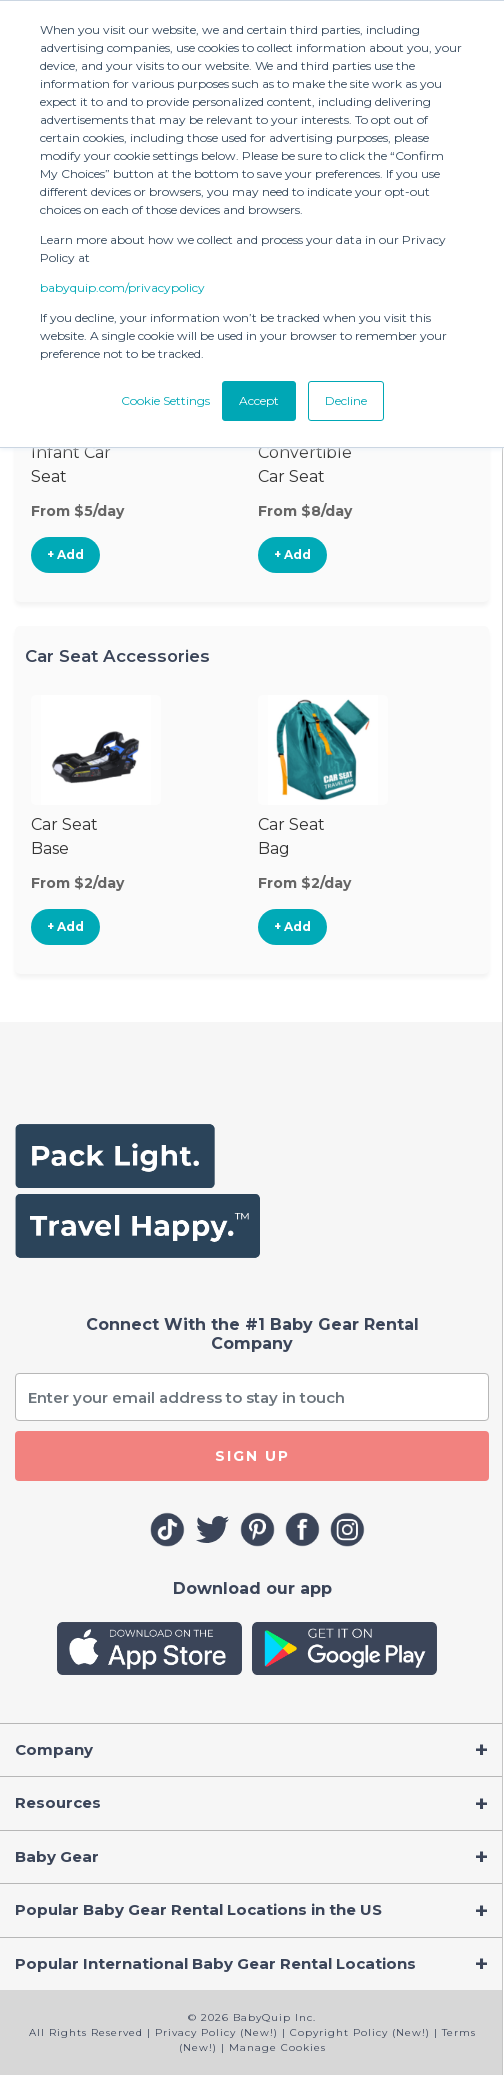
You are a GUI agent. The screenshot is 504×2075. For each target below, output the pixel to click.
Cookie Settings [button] (165, 400)
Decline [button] (346, 400)
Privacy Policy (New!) (216, 2032)
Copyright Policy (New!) (360, 2032)
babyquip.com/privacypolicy (122, 287)
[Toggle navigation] (252, 1750)
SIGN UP (252, 1456)
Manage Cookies (277, 2047)
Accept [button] (259, 400)
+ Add (65, 554)
